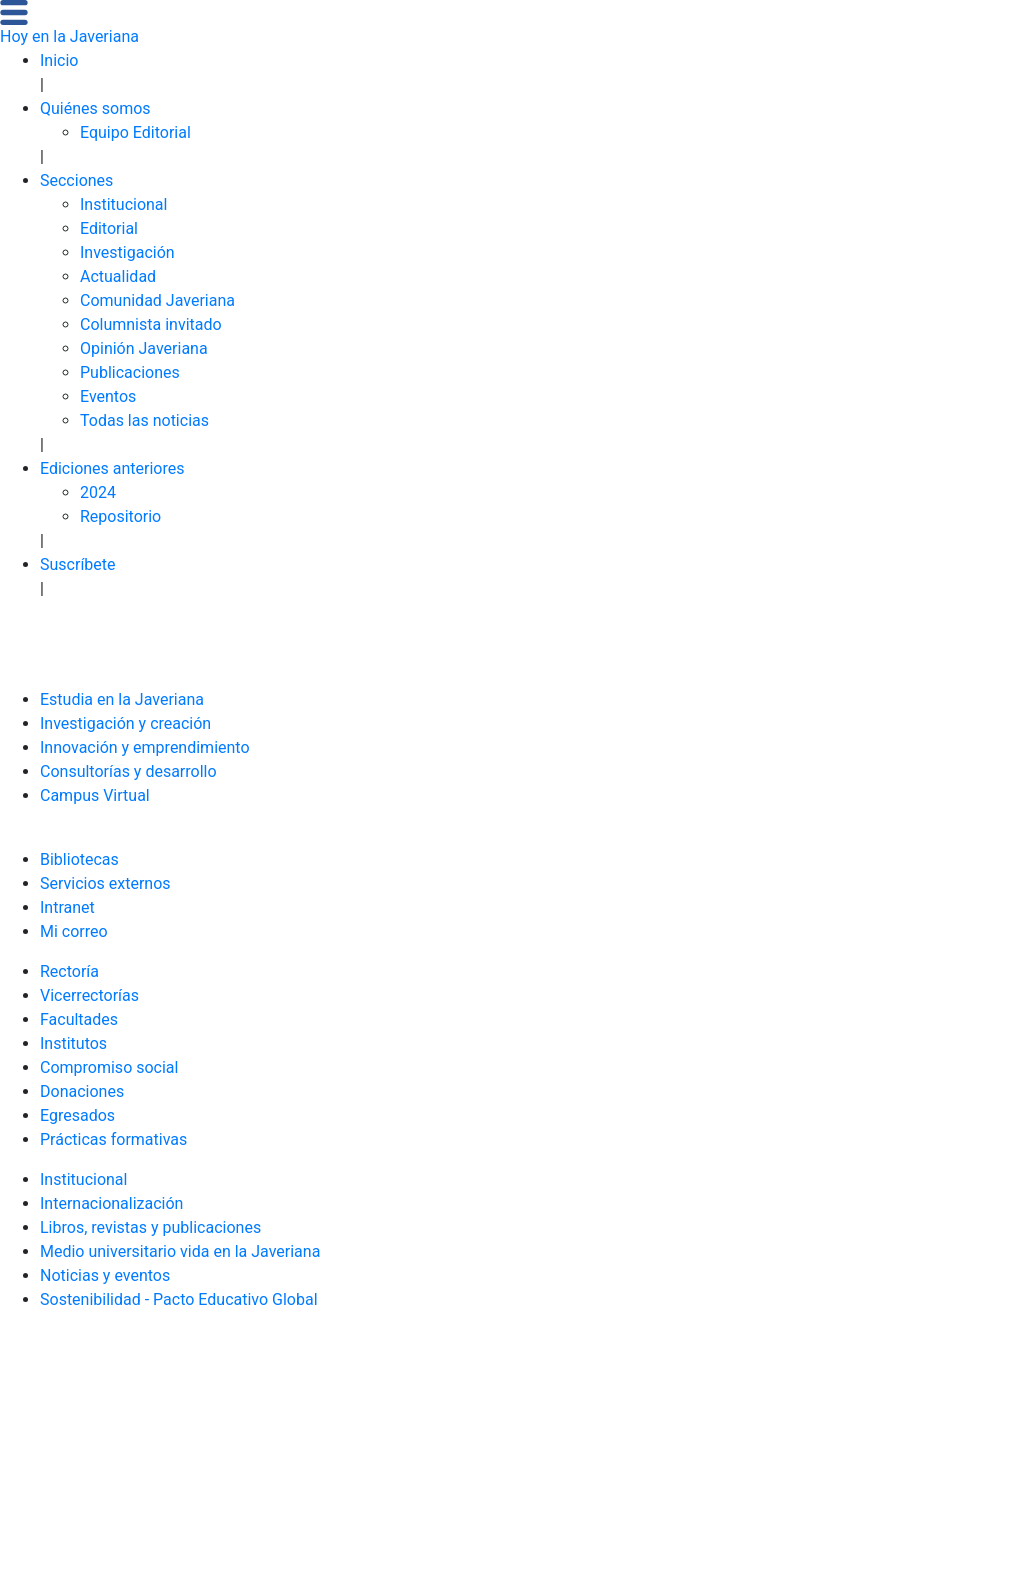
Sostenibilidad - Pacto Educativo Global (179, 1299)
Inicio (59, 60)
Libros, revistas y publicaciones (150, 1227)
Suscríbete (78, 564)
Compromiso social (109, 1067)
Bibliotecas (79, 859)
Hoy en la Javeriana (69, 36)
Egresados (77, 1115)
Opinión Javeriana (144, 348)
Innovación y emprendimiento (145, 747)
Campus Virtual (95, 795)
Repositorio (120, 516)
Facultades (79, 1019)
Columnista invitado (151, 324)
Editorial (109, 228)
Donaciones (82, 1091)
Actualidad (118, 276)
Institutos (73, 1043)
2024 (98, 492)
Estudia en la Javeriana (122, 699)
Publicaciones (130, 372)
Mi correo (74, 931)
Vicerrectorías (89, 995)
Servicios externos (105, 883)
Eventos (108, 396)
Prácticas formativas (113, 1139)
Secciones (76, 180)
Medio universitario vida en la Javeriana (180, 1251)
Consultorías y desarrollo (128, 771)
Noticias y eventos (105, 1275)
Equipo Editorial (135, 132)
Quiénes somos (95, 108)
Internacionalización (111, 1203)
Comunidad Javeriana (157, 300)
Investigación (127, 252)
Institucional (123, 204)
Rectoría (69, 971)
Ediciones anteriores (112, 468)
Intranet (67, 907)
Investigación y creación (125, 723)
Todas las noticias (144, 420)
